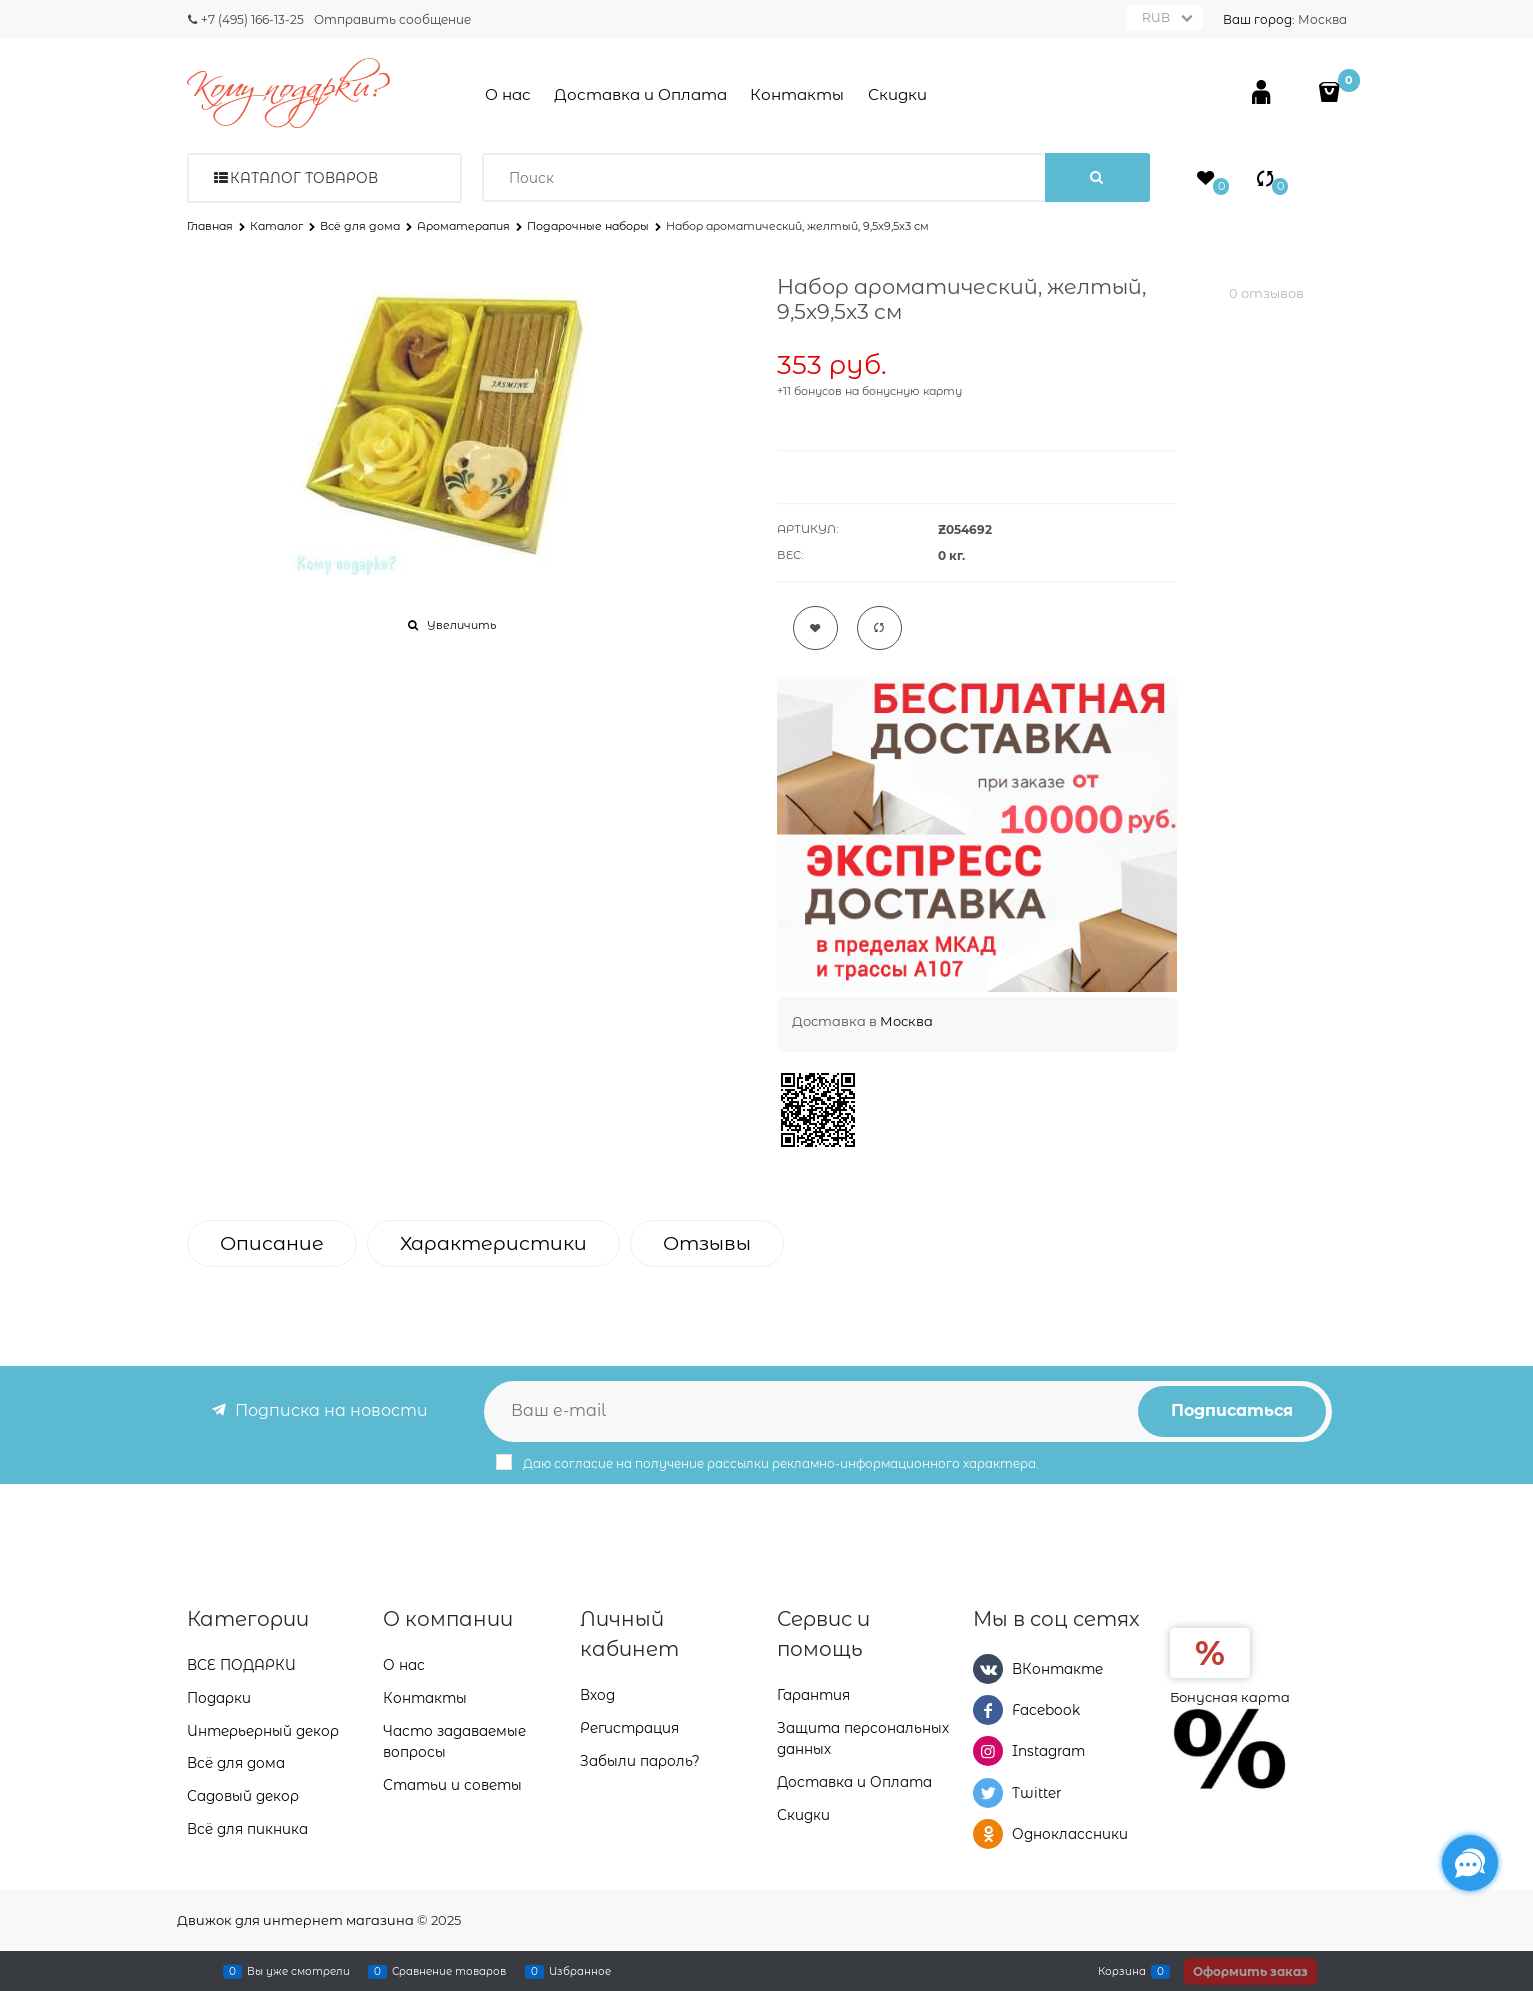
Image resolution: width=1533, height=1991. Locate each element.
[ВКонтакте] (988, 1669)
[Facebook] (988, 1710)
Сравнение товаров (449, 1971)
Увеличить (461, 625)
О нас (508, 94)
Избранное (580, 1971)
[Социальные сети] (1470, 1863)
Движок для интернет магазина (295, 1920)
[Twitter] (988, 1793)
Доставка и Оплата (640, 94)
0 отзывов (1266, 293)
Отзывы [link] (707, 1243)
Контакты (797, 94)
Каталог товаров (304, 178)
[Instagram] (988, 1751)
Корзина (1122, 1971)
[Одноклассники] (988, 1834)
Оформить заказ (1250, 1971)
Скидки (897, 94)
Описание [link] (272, 1243)
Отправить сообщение (392, 19)
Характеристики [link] (493, 1243)
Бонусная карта (1230, 1697)
